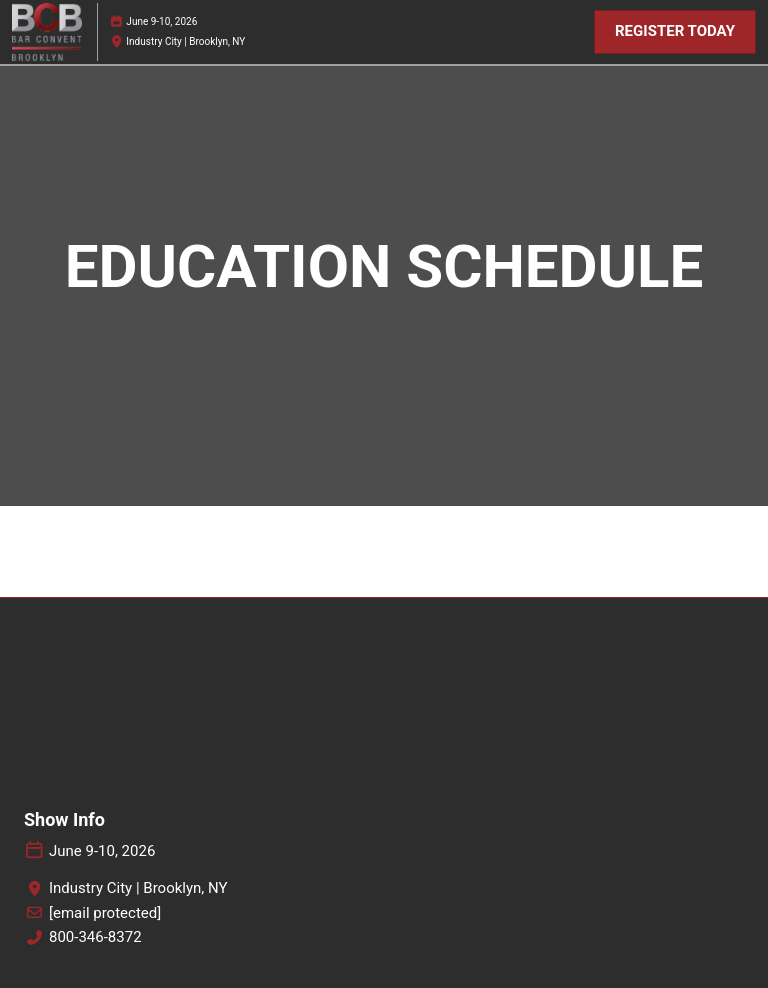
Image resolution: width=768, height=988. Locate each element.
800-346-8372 (95, 937)
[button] (675, 32)
